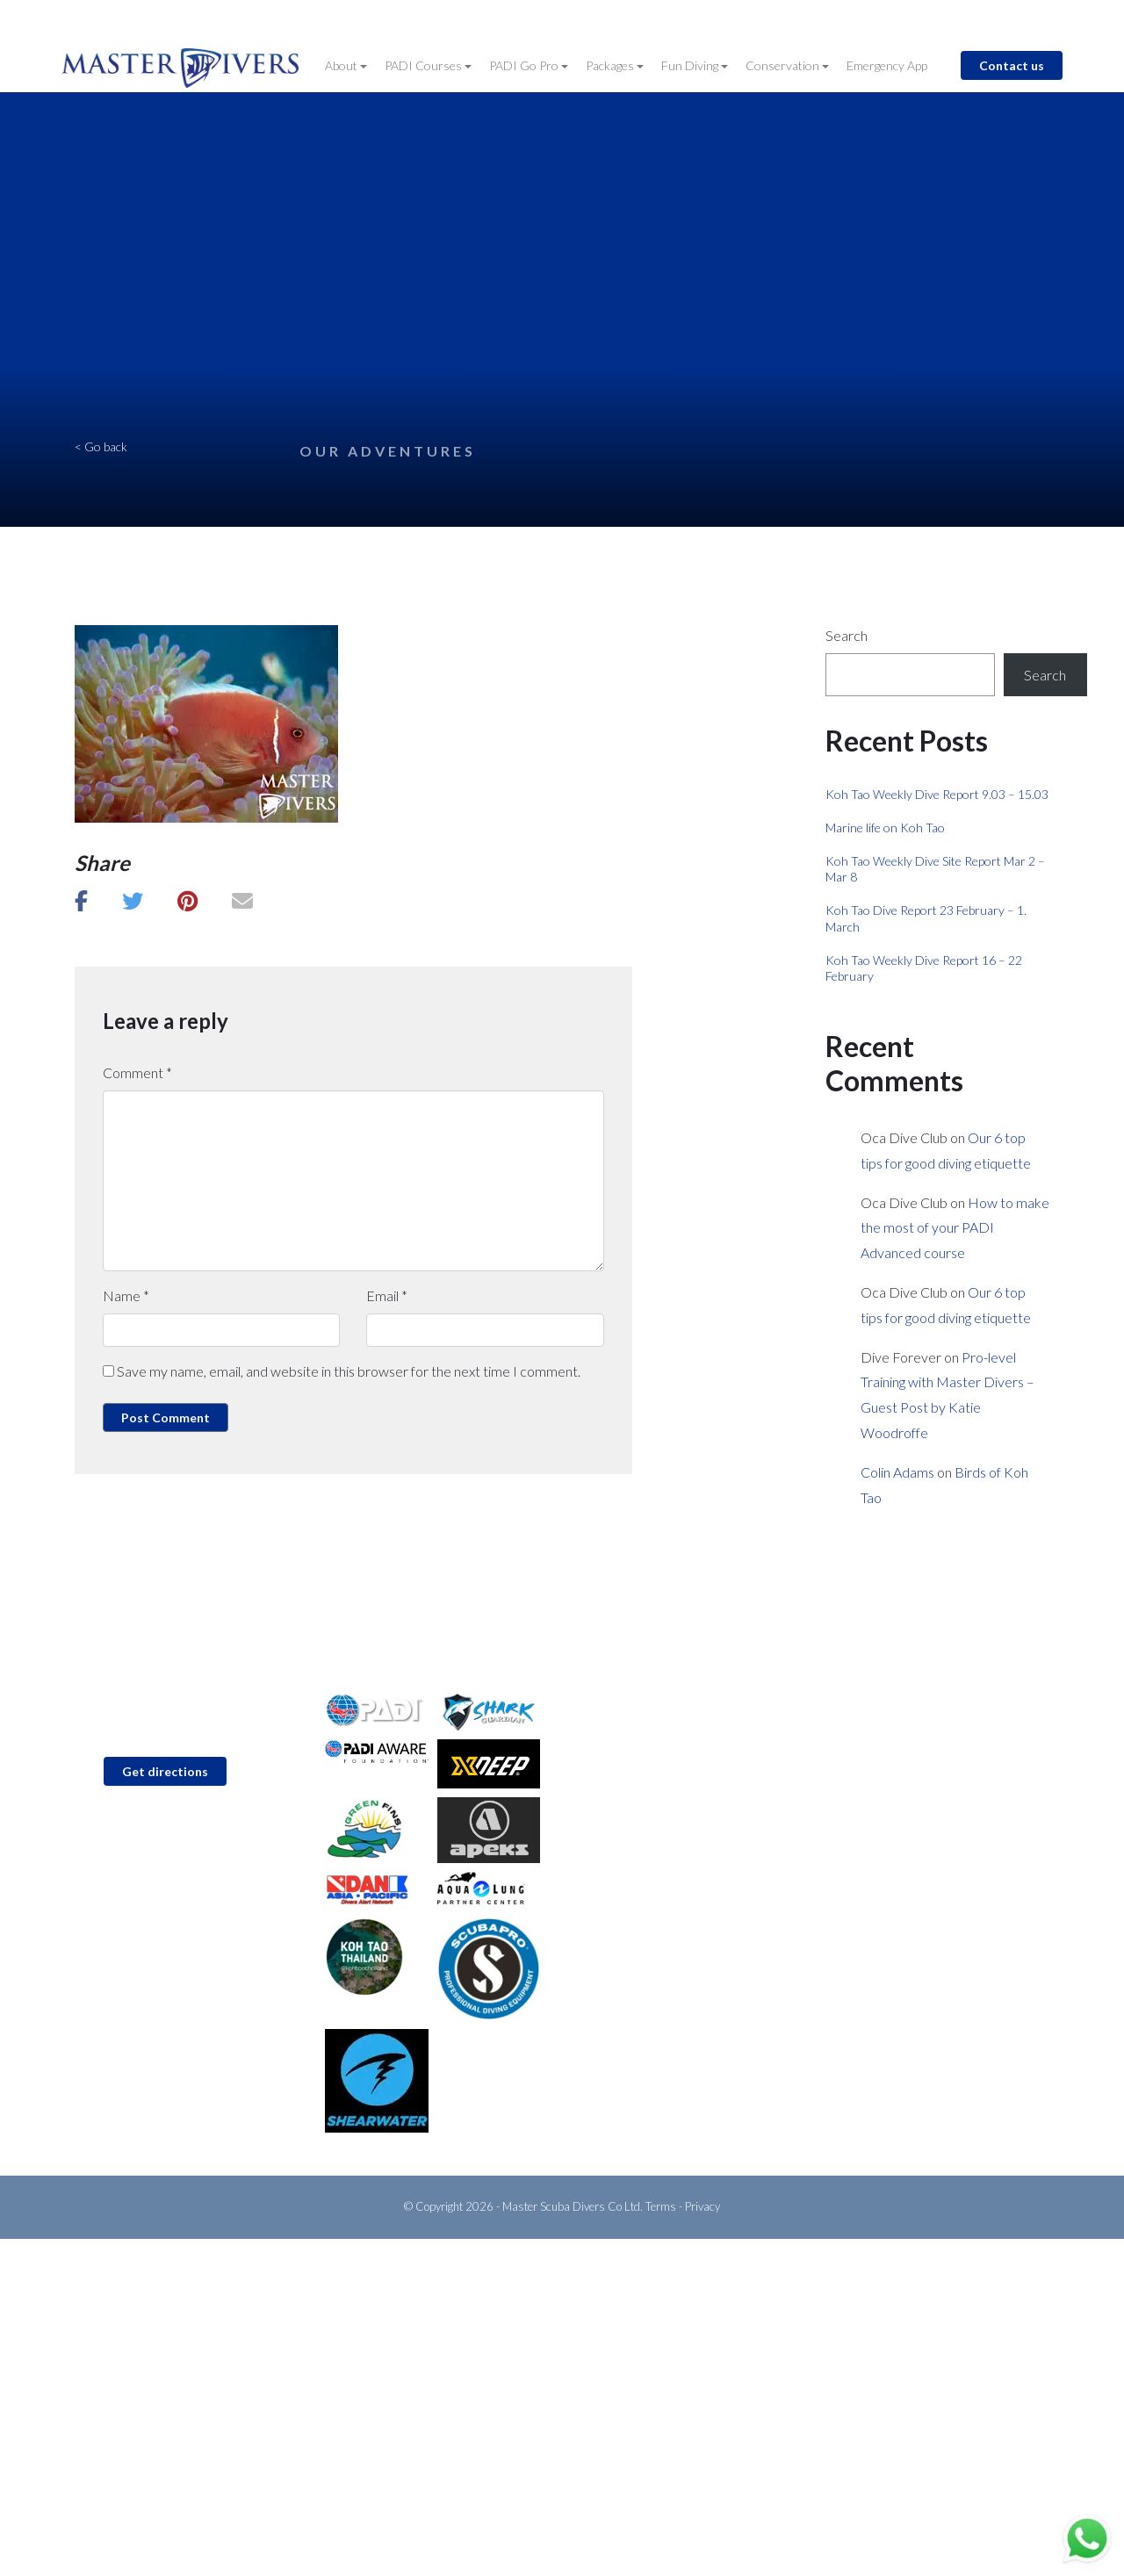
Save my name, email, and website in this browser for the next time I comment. (348, 1371)
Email (386, 1295)
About (342, 65)
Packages (611, 65)
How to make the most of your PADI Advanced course (955, 1228)
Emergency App (887, 65)
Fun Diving (691, 65)
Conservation (784, 65)
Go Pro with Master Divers (647, 1790)
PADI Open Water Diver (639, 1734)
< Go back (101, 446)
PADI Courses (425, 65)
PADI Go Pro (525, 65)
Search (846, 635)
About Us (850, 1706)
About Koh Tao (865, 1790)
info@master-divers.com (166, 1817)
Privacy (702, 2206)
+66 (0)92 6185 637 (154, 1845)
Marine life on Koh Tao (885, 827)
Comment (137, 1072)
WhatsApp (127, 1872)
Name (126, 1295)
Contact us (1011, 65)
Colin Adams (897, 1472)
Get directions (165, 1771)
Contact (634, 18)
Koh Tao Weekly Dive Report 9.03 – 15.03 (936, 794)
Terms (660, 2206)
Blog (687, 18)
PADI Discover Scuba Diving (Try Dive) (677, 1706)
